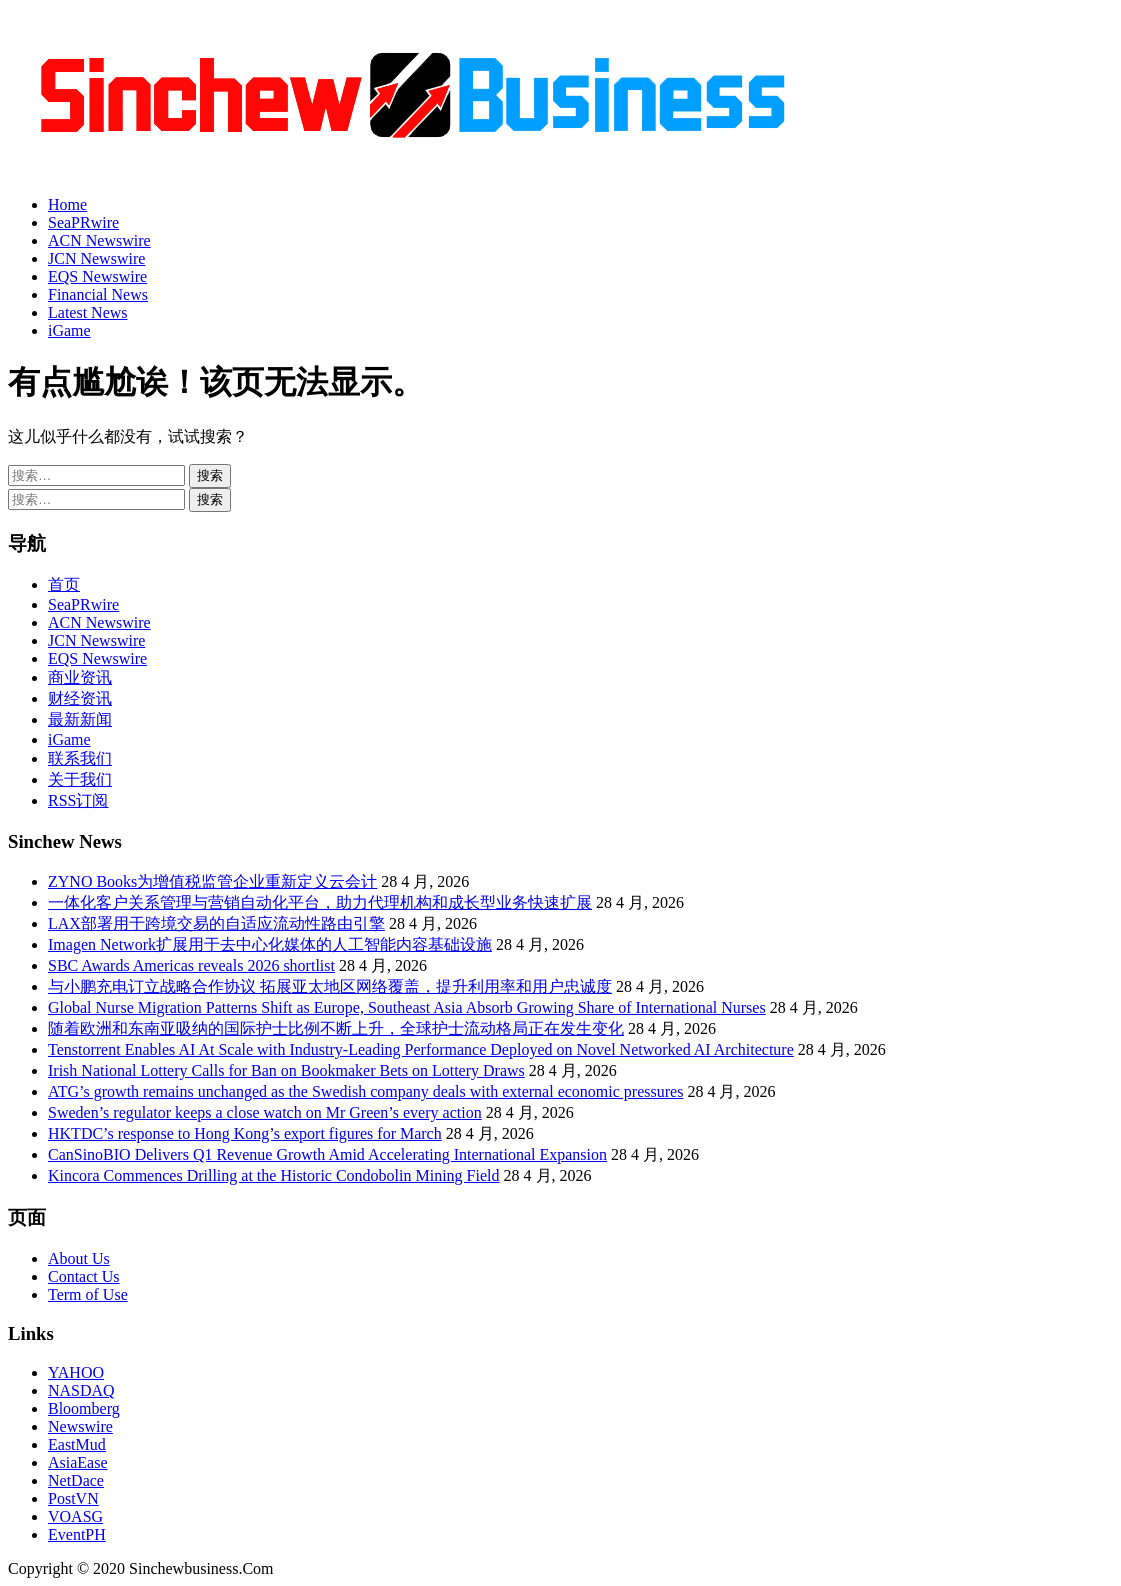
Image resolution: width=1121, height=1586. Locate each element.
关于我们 (80, 779)
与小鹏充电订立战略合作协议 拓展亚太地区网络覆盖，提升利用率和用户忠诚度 (330, 986)
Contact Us (84, 1276)
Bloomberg (84, 1408)
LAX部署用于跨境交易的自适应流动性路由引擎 (216, 923)
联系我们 (80, 758)
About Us (79, 1258)
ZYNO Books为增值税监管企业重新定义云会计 (212, 881)
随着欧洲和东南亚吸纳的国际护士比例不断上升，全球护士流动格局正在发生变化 (336, 1028)
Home (67, 204)
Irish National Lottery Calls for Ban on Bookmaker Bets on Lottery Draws (286, 1070)
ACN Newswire (99, 240)
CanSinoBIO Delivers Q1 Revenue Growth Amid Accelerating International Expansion (327, 1154)
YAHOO (76, 1372)
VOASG (75, 1516)
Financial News (98, 294)
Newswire (80, 1426)
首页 (64, 584)
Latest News (88, 312)
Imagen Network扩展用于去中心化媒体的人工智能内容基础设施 (270, 944)
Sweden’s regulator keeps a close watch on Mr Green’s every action (265, 1112)
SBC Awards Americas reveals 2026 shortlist (191, 965)
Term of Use (88, 1294)
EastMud (77, 1444)
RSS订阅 (78, 800)
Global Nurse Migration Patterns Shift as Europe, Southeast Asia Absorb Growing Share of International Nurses (407, 1007)
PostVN (73, 1498)
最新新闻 (80, 719)
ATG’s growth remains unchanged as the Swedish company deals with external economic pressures (365, 1091)
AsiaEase (78, 1462)
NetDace (76, 1480)
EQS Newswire (97, 276)
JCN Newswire (96, 258)
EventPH (77, 1534)
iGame (69, 330)
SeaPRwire (83, 222)
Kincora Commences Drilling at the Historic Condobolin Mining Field (274, 1175)
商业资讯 (80, 677)
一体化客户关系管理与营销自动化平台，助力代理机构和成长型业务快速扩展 (320, 902)
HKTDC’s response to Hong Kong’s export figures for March (245, 1133)
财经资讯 (80, 698)
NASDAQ (81, 1390)
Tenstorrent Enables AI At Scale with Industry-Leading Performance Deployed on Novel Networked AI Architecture (421, 1049)
